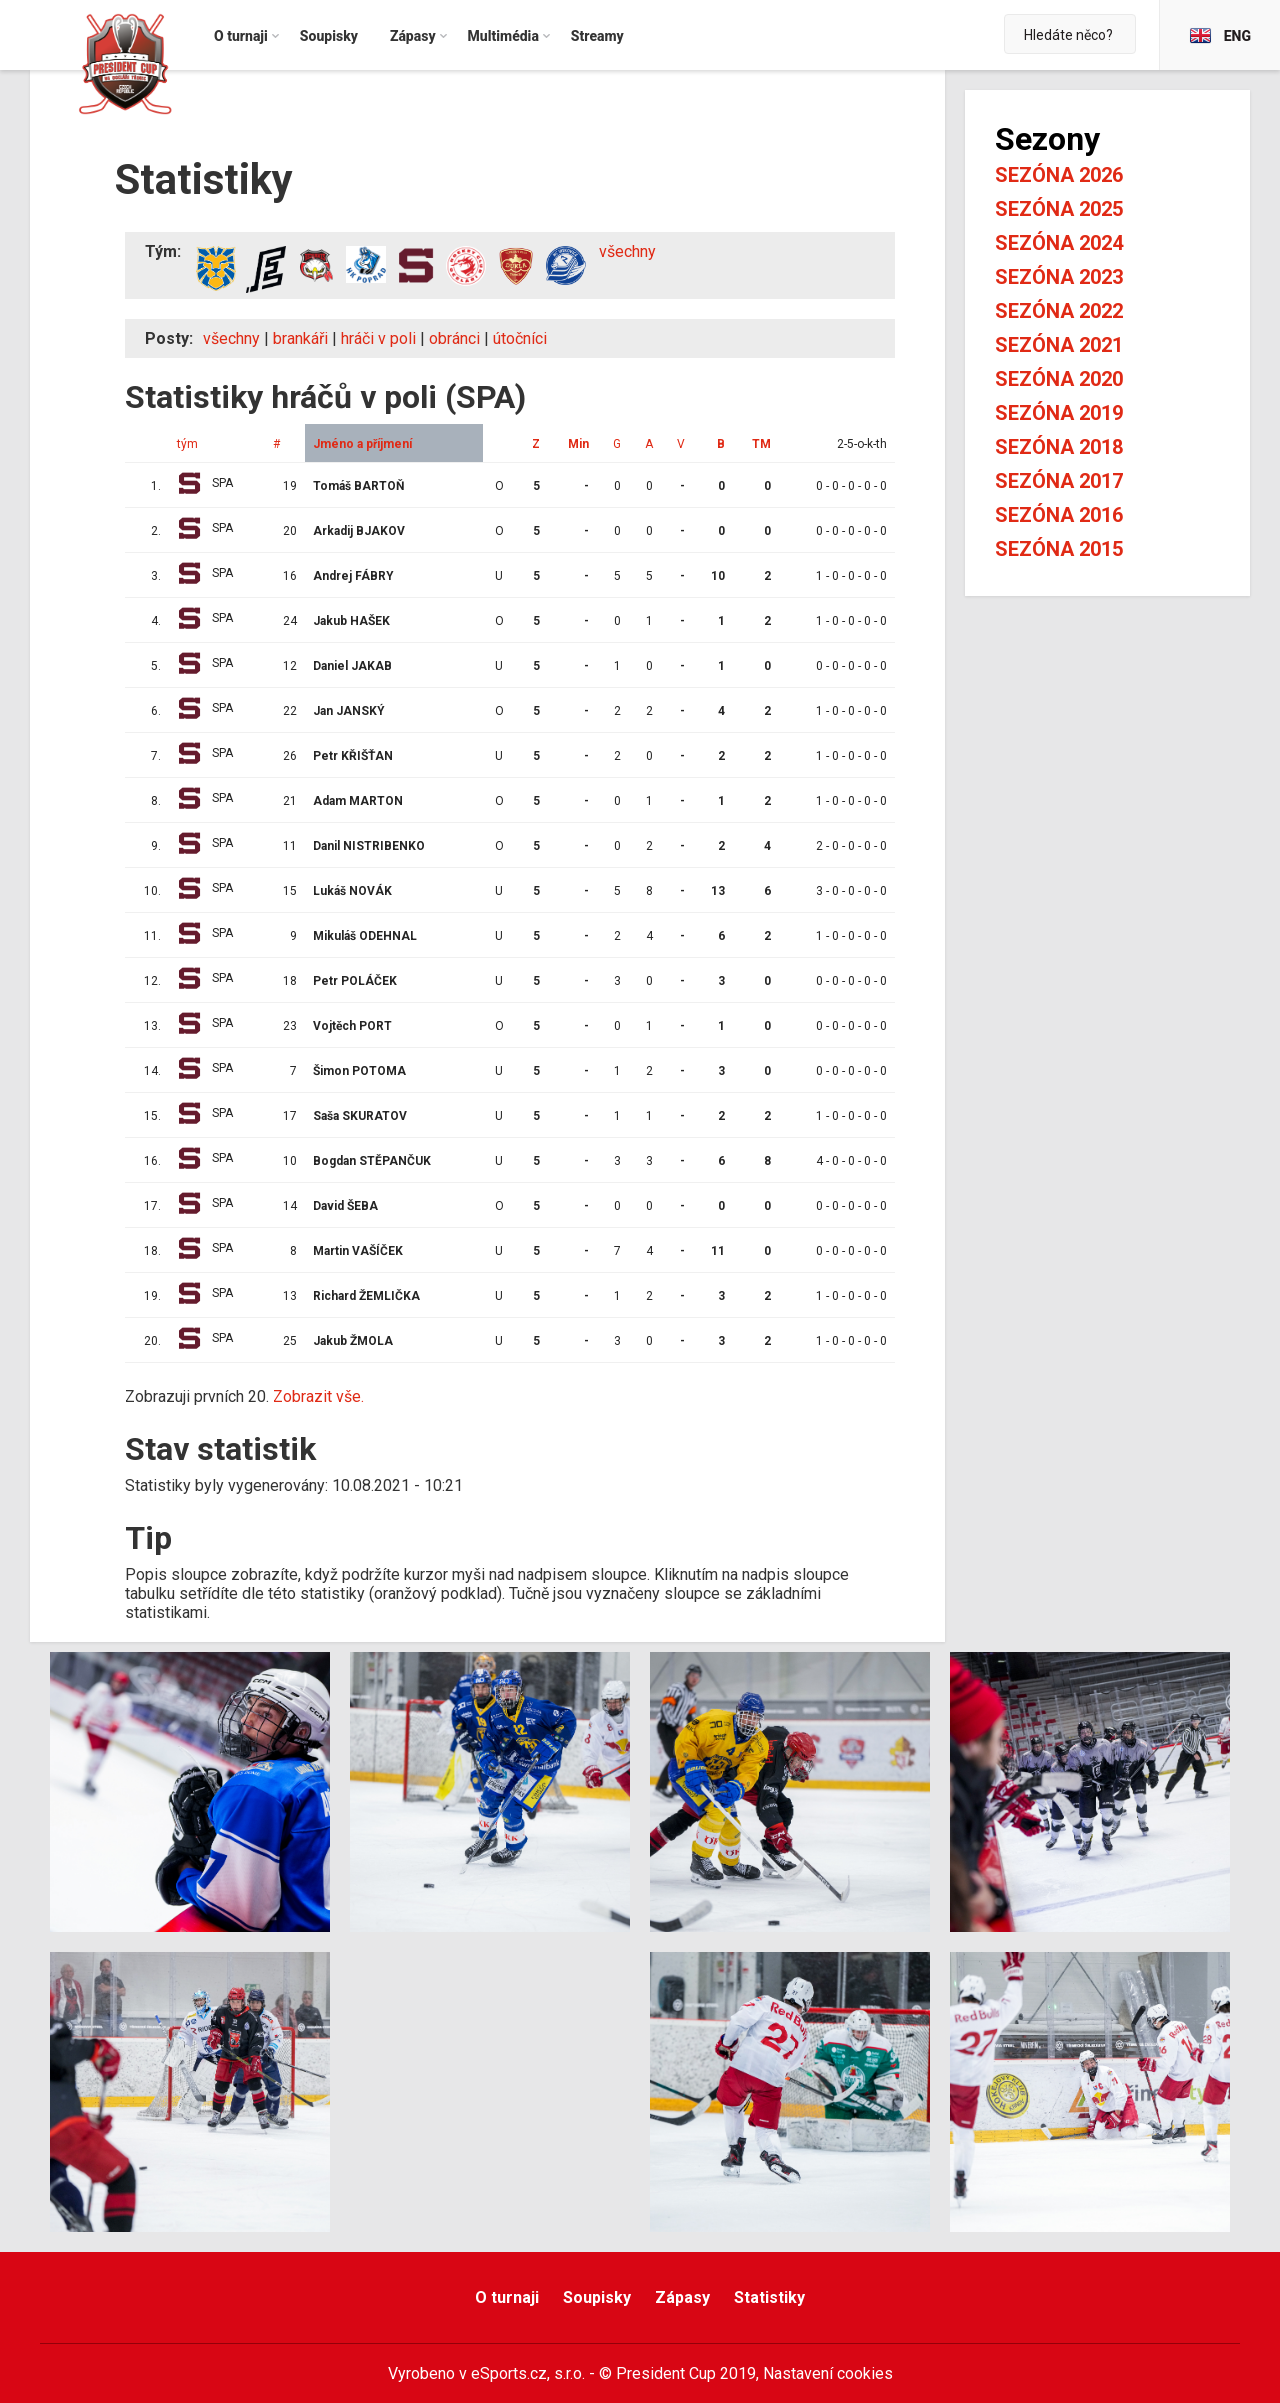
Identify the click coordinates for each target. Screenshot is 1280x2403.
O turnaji (507, 2297)
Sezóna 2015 (1059, 549)
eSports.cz (509, 2373)
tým (187, 444)
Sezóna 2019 (1059, 413)
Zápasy (682, 2297)
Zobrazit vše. (318, 1396)
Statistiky (769, 2297)
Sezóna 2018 (1059, 447)
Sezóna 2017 (1059, 481)
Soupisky (597, 2297)
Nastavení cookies (828, 2373)
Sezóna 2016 (1059, 515)
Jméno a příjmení (362, 444)
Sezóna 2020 (1059, 379)
